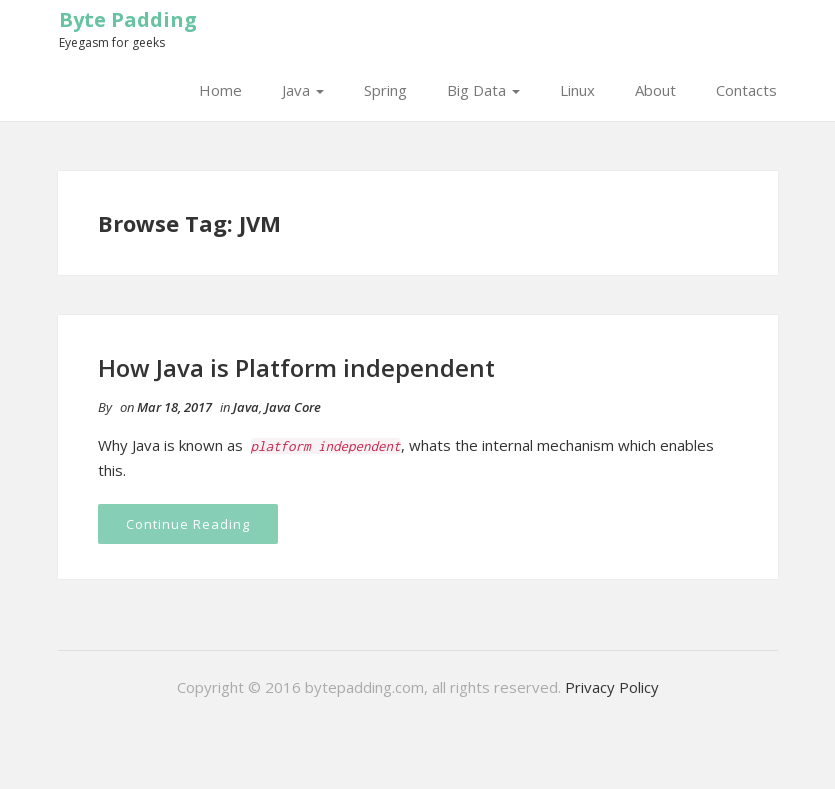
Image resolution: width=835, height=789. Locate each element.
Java (303, 90)
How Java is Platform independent (296, 367)
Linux (577, 90)
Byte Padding (128, 19)
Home (220, 90)
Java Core (293, 407)
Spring (385, 90)
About (655, 90)
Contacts (746, 90)
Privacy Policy (612, 687)
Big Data (483, 90)
